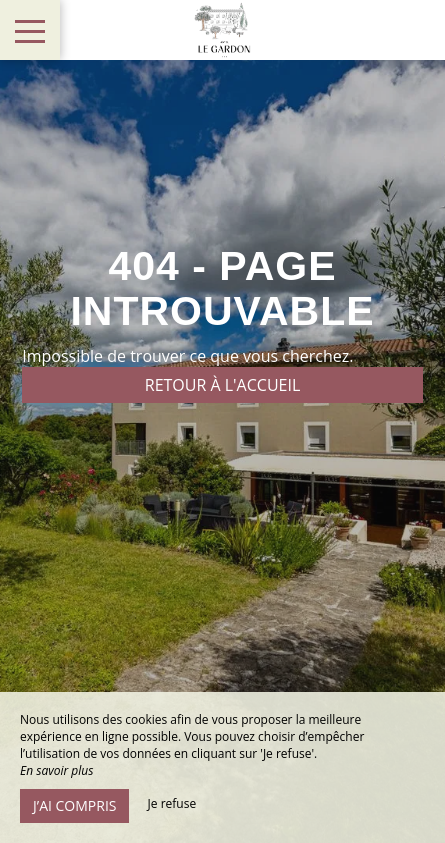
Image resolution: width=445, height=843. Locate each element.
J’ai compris (74, 805)
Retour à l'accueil (223, 385)
